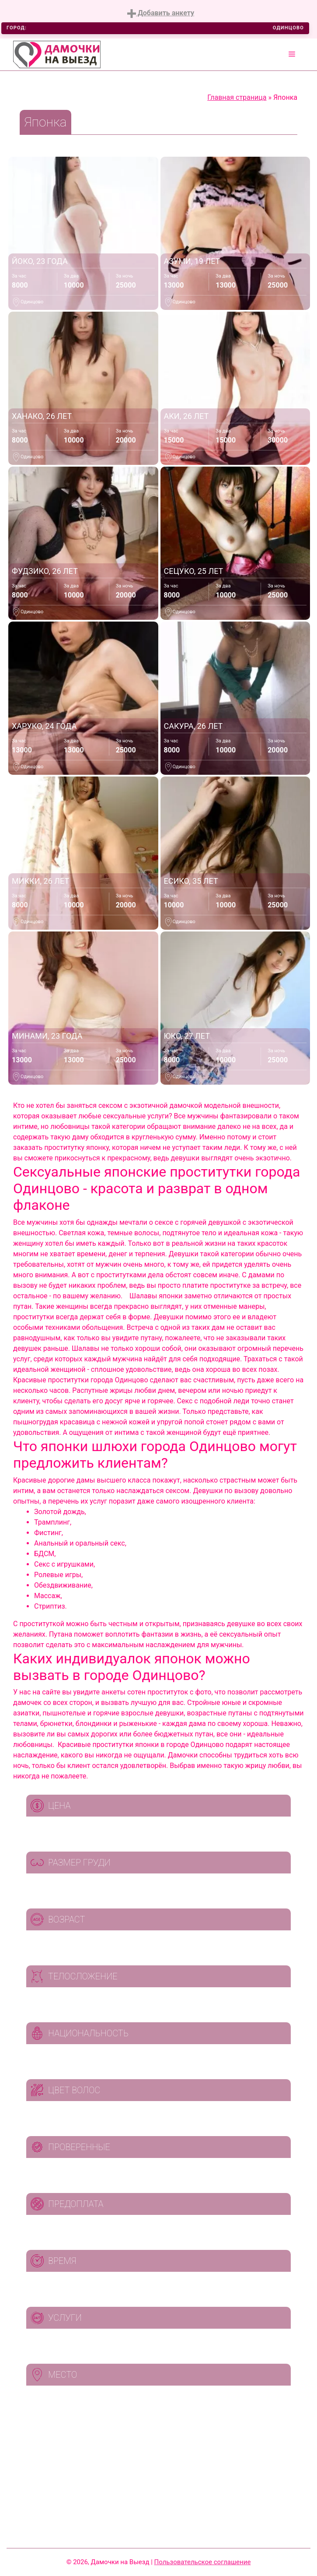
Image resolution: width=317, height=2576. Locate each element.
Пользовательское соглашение (202, 2562)
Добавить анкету (160, 13)
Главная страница (236, 97)
